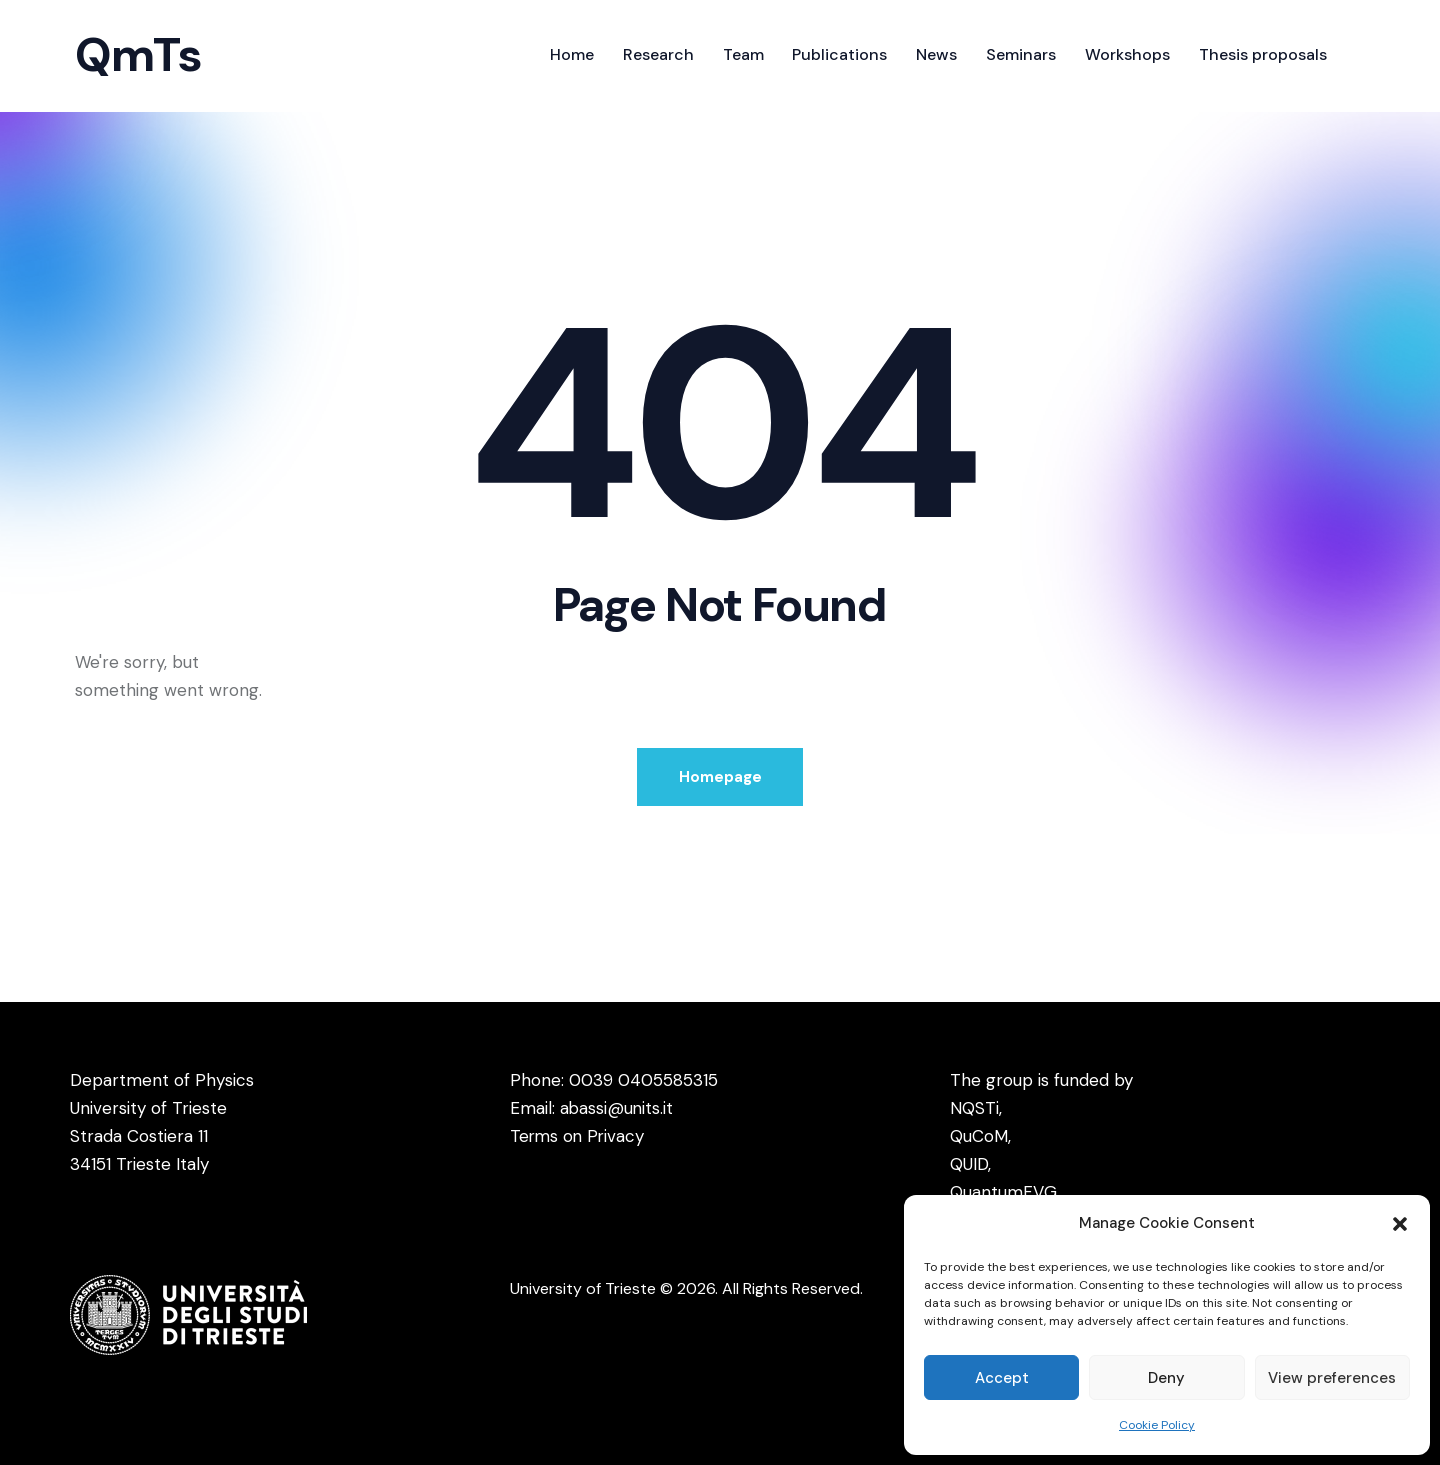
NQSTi (974, 1108)
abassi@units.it (617, 1108)
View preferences (1332, 1378)
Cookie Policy (1157, 1425)
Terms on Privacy (579, 1136)
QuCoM (979, 1136)
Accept (1002, 1378)
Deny (1166, 1378)
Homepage (720, 777)
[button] (1400, 1224)
